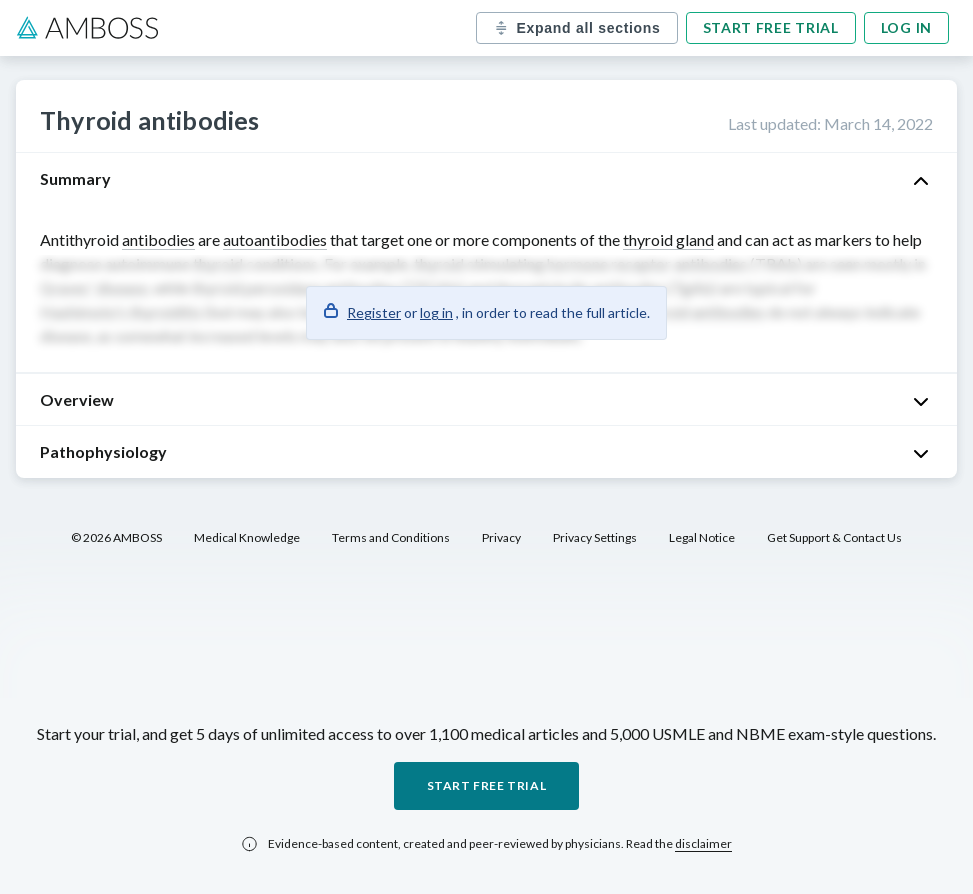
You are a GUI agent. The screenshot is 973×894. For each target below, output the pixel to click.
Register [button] (374, 312)
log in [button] (436, 312)
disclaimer (703, 843)
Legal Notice (702, 537)
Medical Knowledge (247, 537)
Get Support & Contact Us (834, 537)
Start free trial (771, 27)
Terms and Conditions (391, 537)
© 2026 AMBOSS (116, 537)
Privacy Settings (595, 537)
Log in (906, 27)
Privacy (501, 537)
